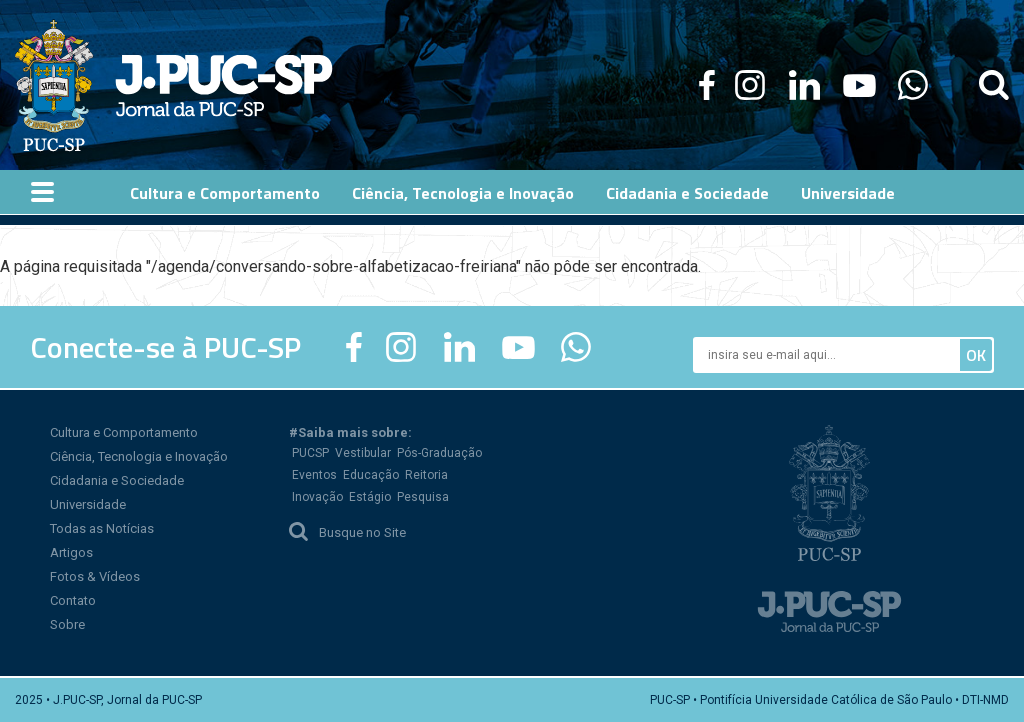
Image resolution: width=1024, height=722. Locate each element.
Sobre (67, 624)
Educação (371, 475)
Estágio (370, 497)
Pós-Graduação (439, 453)
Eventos (314, 475)
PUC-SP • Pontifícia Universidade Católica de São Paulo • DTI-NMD (829, 700)
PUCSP (310, 453)
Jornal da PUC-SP (224, 85)
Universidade (88, 504)
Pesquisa (423, 497)
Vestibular (363, 453)
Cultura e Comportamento (124, 432)
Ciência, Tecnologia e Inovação (139, 456)
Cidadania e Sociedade (117, 480)
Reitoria (426, 475)
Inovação (317, 497)
